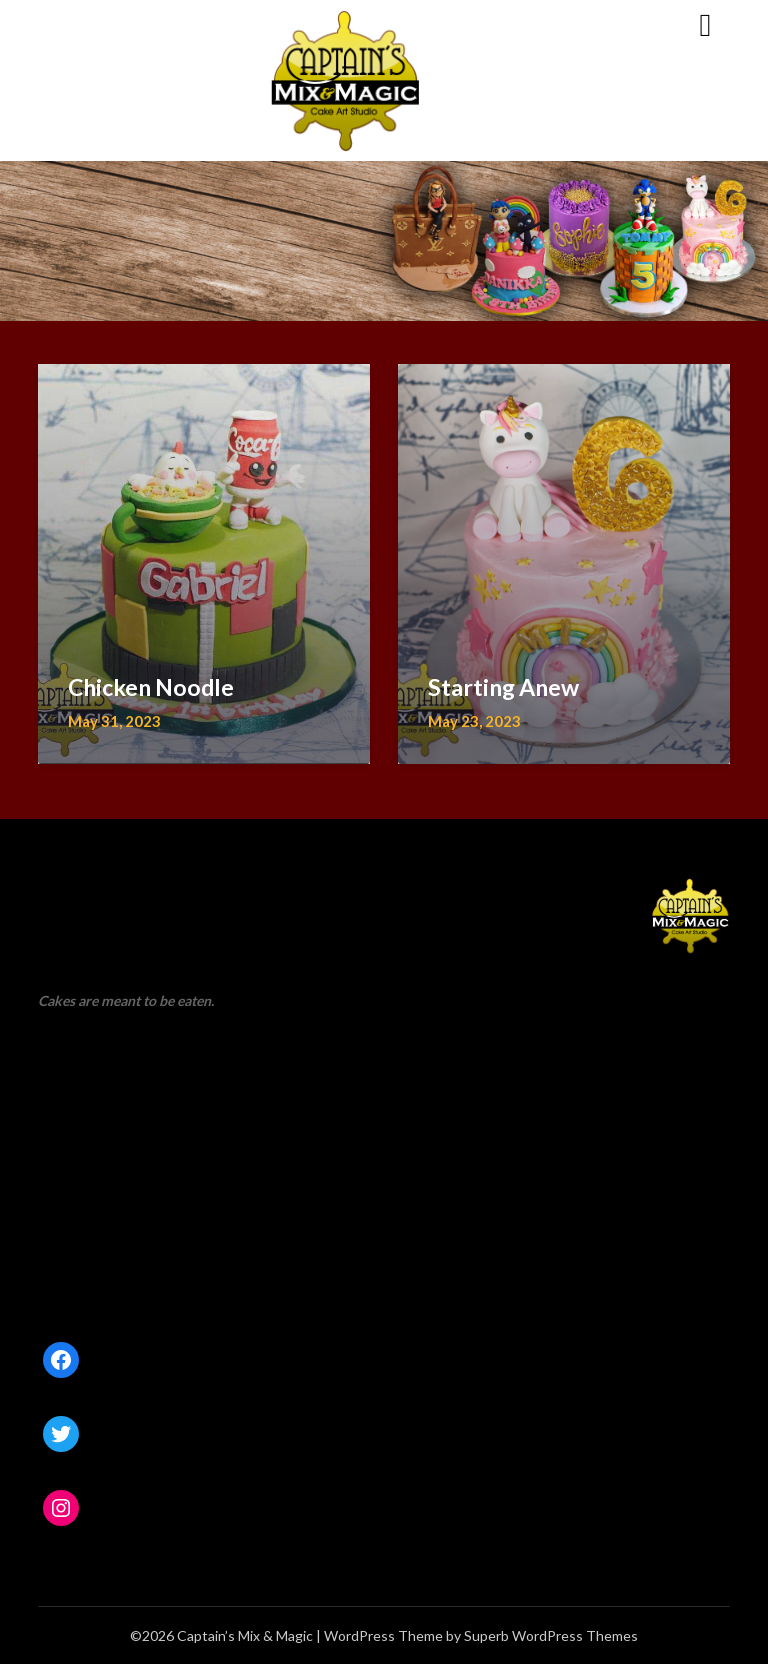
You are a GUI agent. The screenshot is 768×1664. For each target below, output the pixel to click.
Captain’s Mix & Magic (153, 23)
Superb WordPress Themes (551, 1635)
